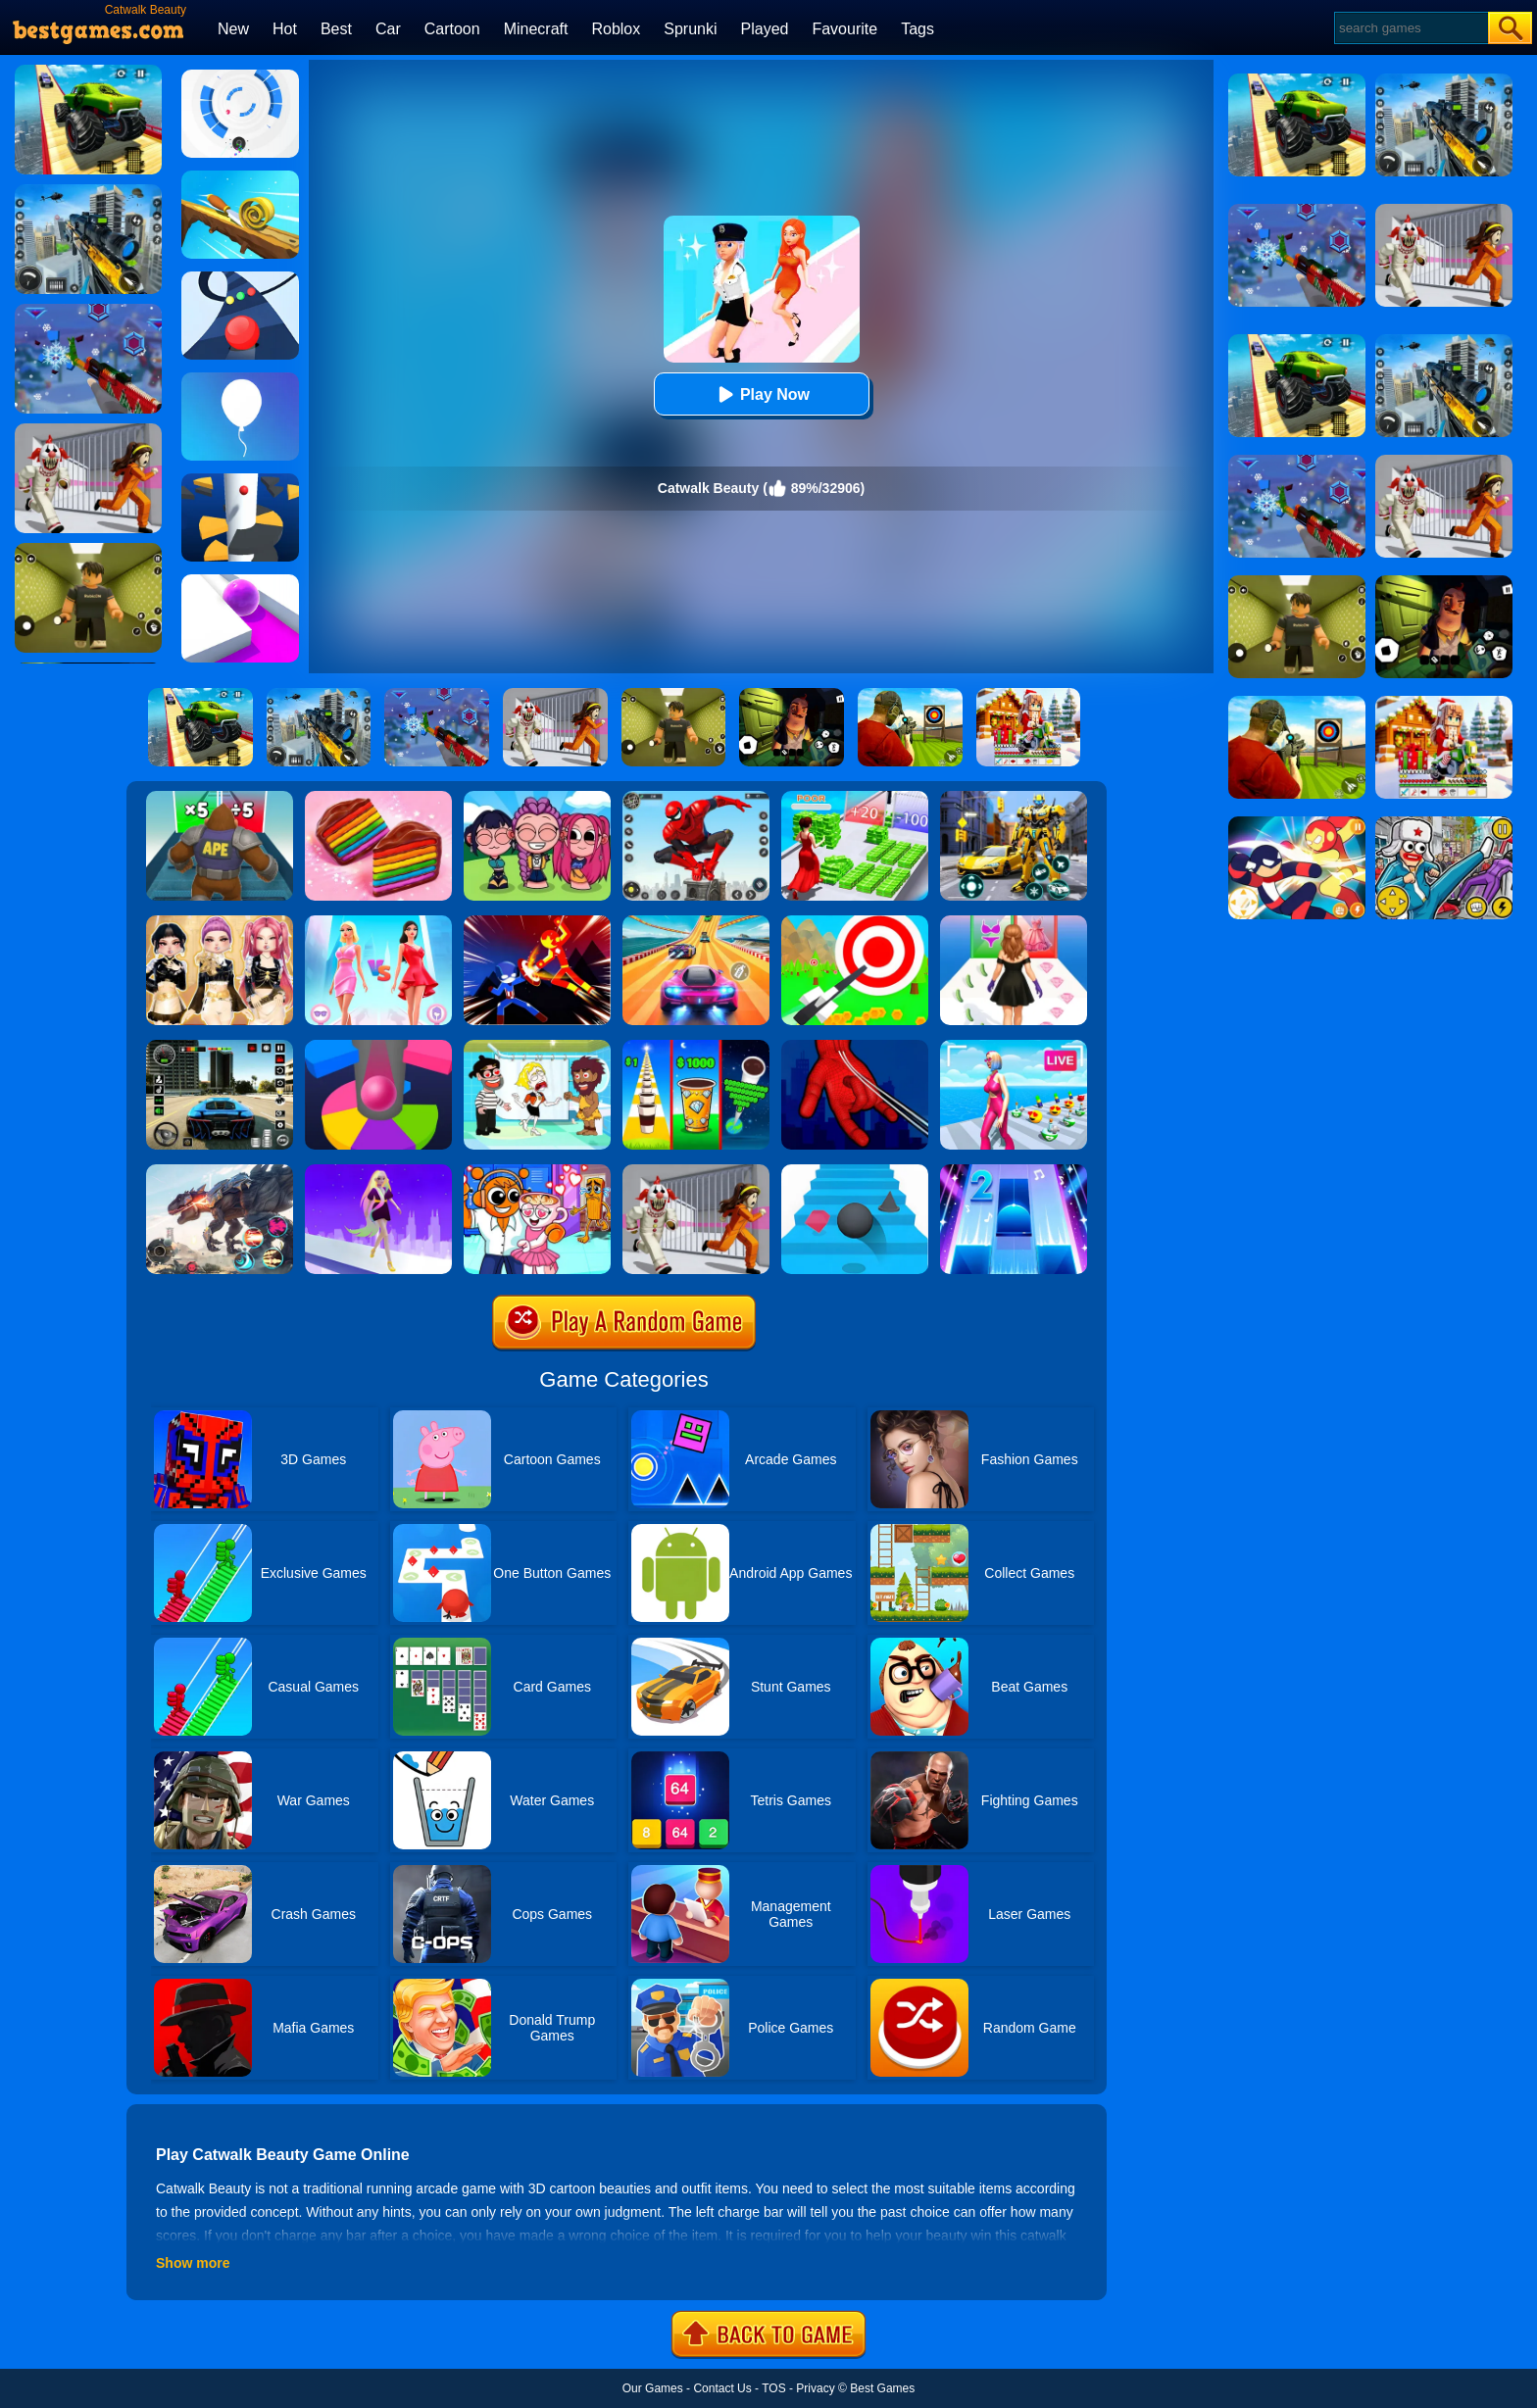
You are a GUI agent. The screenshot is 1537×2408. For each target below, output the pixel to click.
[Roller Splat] (240, 581)
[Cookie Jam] (378, 798)
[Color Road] (240, 278)
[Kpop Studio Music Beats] (537, 798)
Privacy (815, 2388)
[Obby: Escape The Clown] (695, 1171)
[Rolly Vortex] (240, 76)
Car (388, 29)
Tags (917, 29)
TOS (773, 2388)
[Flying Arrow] (854, 922)
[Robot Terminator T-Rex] (219, 1171)
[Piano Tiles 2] (1013, 1171)
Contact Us (722, 2388)
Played (765, 29)
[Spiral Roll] (240, 177)
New (233, 29)
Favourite (844, 29)
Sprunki (690, 29)
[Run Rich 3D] (854, 798)
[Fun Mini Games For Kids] (537, 1171)
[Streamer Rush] (1013, 1047)
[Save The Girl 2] (537, 1047)
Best (336, 29)
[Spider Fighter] (695, 798)
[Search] (1410, 28)
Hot (285, 29)
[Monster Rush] (219, 798)
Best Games (882, 2388)
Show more (192, 2263)
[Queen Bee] (378, 922)
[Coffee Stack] (695, 1047)
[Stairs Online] (854, 1171)
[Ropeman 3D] (854, 1047)
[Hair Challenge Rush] (378, 1171)
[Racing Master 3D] (695, 922)
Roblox (615, 29)
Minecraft (536, 29)
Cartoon (452, 29)
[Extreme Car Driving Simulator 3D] (219, 1047)
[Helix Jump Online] (378, 1047)
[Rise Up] (240, 379)
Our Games (652, 2388)
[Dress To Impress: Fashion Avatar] (219, 922)
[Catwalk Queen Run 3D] (1013, 922)
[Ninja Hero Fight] (537, 922)
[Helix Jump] (240, 480)
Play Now (761, 394)
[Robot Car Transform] (1013, 798)
